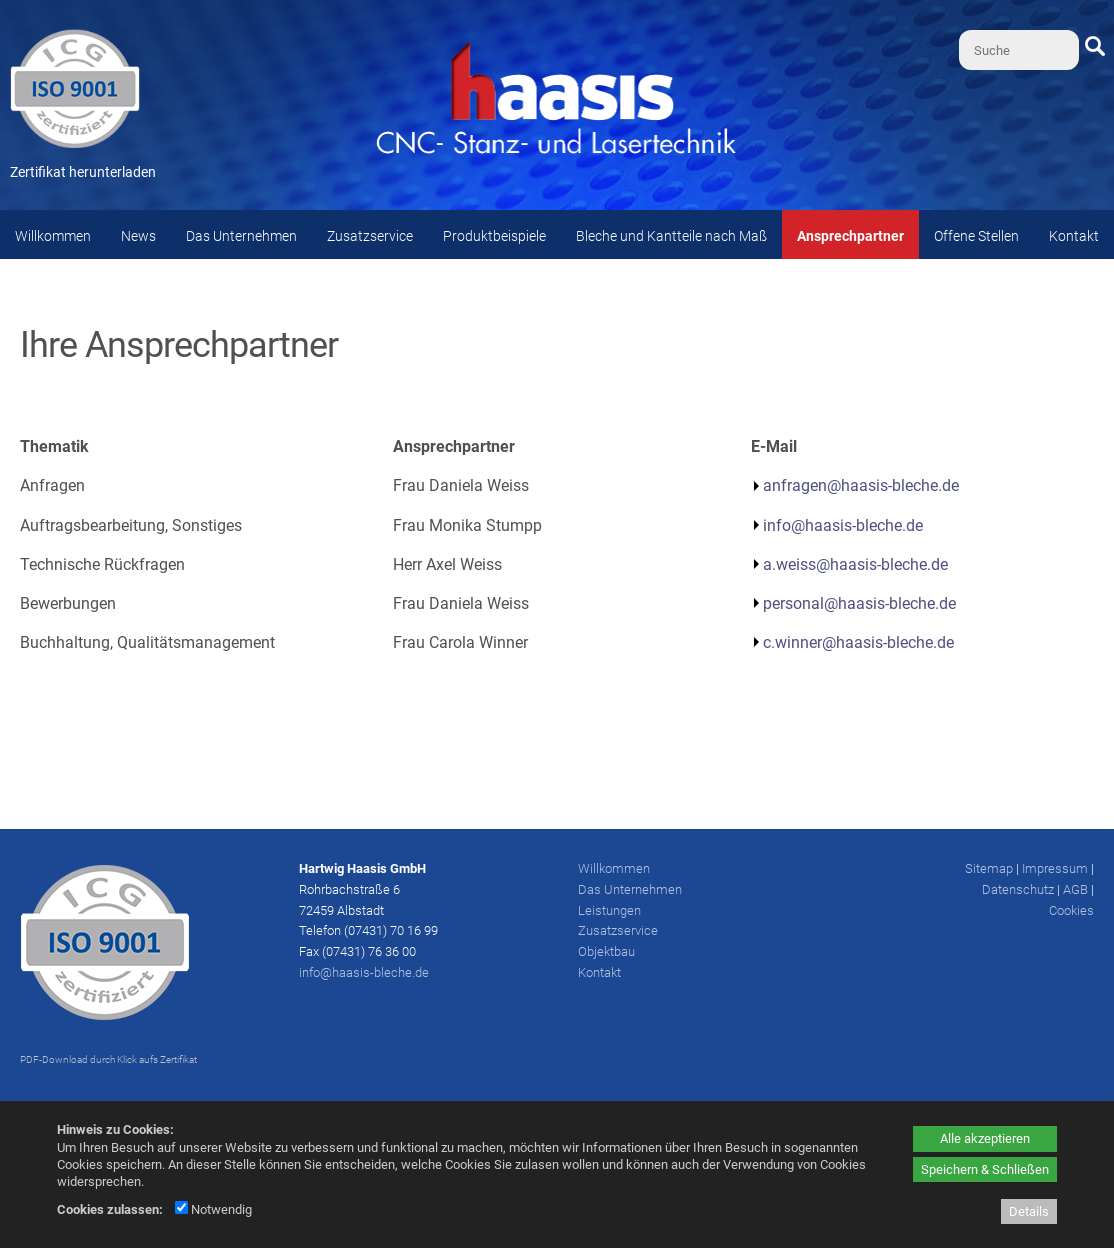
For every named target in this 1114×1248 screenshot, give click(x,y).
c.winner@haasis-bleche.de (858, 642)
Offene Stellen (976, 236)
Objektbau (606, 951)
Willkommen (53, 236)
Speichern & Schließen (985, 1169)
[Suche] (1019, 50)
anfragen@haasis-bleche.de (861, 485)
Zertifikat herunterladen (83, 172)
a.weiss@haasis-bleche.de (855, 564)
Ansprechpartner (850, 236)
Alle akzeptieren (985, 1138)
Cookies (1071, 910)
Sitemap (989, 868)
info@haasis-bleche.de (843, 525)
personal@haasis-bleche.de (859, 603)
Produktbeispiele (494, 236)
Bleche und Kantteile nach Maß (671, 236)
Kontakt (1074, 236)
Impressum (1055, 868)
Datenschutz (1018, 889)
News (138, 236)
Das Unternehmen (241, 236)
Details (1029, 1211)
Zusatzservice (370, 236)
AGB (1075, 889)
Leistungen (609, 910)
